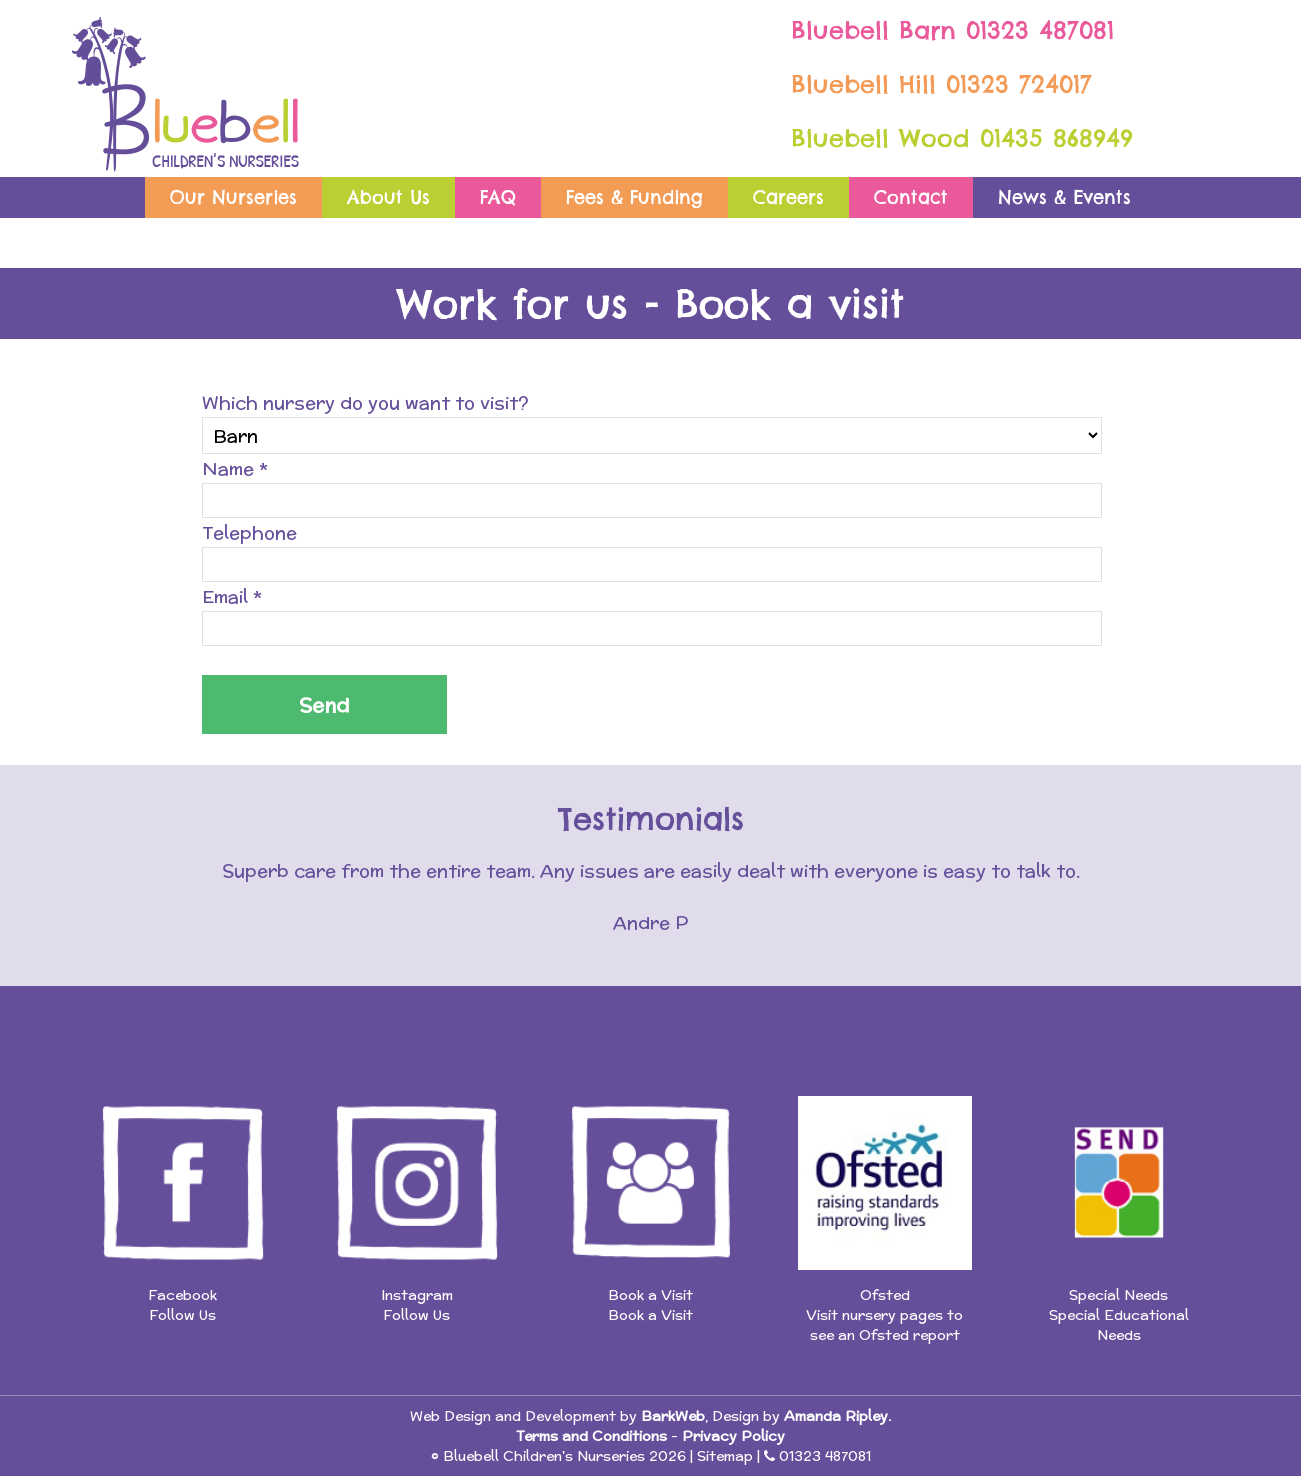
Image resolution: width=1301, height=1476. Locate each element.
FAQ (498, 197)
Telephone (249, 532)
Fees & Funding (634, 197)
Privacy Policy (733, 1436)
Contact (911, 197)
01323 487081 (1040, 30)
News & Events (1064, 197)
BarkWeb (673, 1416)
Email (232, 596)
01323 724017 (1019, 84)
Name (235, 468)
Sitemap (725, 1456)
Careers (788, 197)
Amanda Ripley (836, 1416)
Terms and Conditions (591, 1436)
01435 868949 (1056, 138)
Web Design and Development (513, 1416)
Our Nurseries (233, 197)
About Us (388, 197)
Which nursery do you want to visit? (365, 402)
